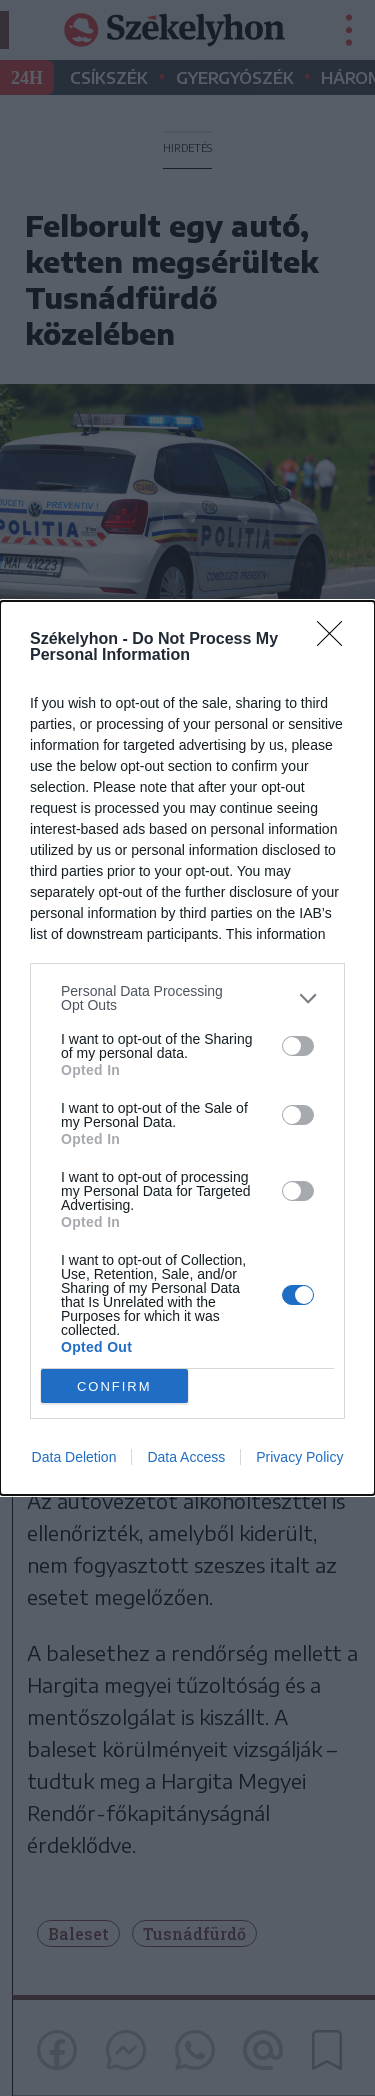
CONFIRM (114, 1385)
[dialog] (187, 1048)
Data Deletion (74, 1457)
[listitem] (187, 998)
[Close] (336, 640)
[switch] (298, 1046)
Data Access (186, 1457)
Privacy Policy (299, 1457)
